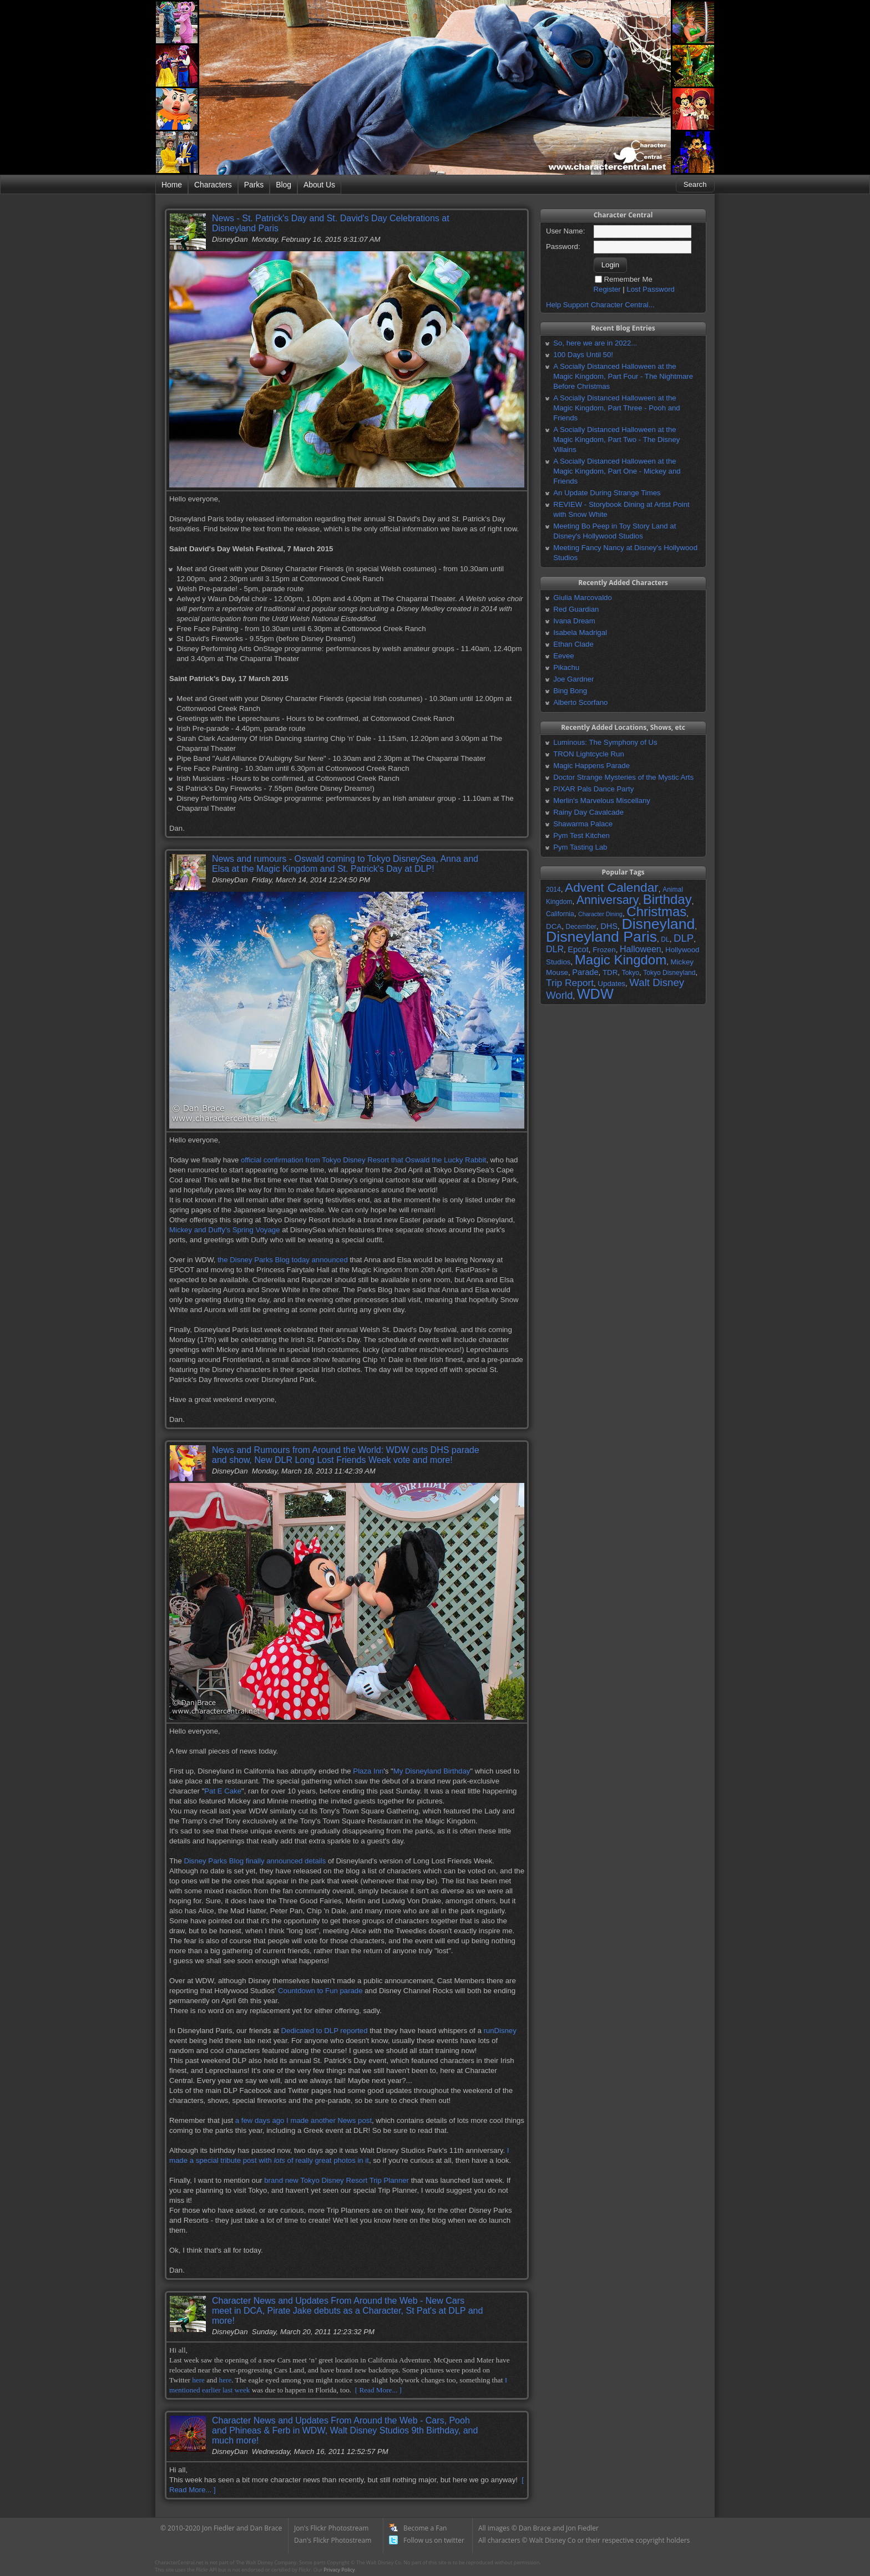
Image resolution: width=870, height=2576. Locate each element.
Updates (611, 983)
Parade (585, 972)
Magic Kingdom (620, 959)
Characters (213, 184)
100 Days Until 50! (583, 354)
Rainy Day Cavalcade (588, 812)
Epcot (578, 949)
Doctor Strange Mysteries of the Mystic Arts (623, 777)
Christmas (656, 911)
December (580, 927)
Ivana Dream (574, 621)
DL (665, 939)
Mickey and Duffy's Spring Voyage (224, 1230)
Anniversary (607, 900)
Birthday (667, 899)
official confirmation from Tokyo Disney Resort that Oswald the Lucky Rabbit (363, 1160)
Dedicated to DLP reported (324, 2030)
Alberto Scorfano (580, 702)
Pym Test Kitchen (581, 835)
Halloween (640, 949)
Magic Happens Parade (591, 765)
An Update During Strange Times (607, 493)
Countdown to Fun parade (320, 1990)
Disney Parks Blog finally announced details (255, 1861)
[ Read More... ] (378, 2390)
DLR (555, 949)
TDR (610, 972)
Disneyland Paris (601, 936)
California (560, 914)
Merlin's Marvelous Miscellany (601, 800)
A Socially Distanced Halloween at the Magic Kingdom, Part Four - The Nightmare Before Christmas (623, 376)
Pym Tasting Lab (580, 847)
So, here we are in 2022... (595, 343)
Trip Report (570, 982)
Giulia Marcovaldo (582, 597)
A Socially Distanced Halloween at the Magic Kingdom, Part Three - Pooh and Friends (616, 408)
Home (171, 184)
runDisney (499, 2030)
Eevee (563, 656)
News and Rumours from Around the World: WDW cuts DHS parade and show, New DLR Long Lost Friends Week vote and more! (345, 1455)
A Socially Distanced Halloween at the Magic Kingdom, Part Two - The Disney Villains (616, 439)
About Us (319, 184)
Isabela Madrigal (580, 632)
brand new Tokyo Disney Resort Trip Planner (336, 2180)
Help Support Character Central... (600, 305)
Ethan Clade (573, 644)
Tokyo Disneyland (669, 973)
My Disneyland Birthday (432, 1771)
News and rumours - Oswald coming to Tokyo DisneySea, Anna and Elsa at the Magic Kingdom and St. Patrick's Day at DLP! (345, 863)
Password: (563, 246)
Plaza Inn (368, 1771)
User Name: (565, 231)
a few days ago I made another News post (303, 2120)
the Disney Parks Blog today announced (283, 1260)
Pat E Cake (222, 1791)
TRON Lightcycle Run (588, 754)
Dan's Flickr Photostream (332, 2540)
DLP (684, 938)
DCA (554, 926)
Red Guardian (576, 609)
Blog (283, 184)
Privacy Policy (339, 2569)
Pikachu (566, 667)
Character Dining (600, 914)
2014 (553, 889)
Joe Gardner (573, 679)
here (198, 2380)
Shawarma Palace (583, 824)
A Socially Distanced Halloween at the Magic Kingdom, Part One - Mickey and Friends (616, 471)
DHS (609, 926)
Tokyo (630, 973)
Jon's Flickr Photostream (331, 2528)
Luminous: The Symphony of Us (605, 742)
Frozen (604, 950)
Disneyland (658, 924)
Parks (254, 184)
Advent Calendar (612, 887)
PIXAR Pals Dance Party (593, 789)
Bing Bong (570, 691)
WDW (595, 994)
